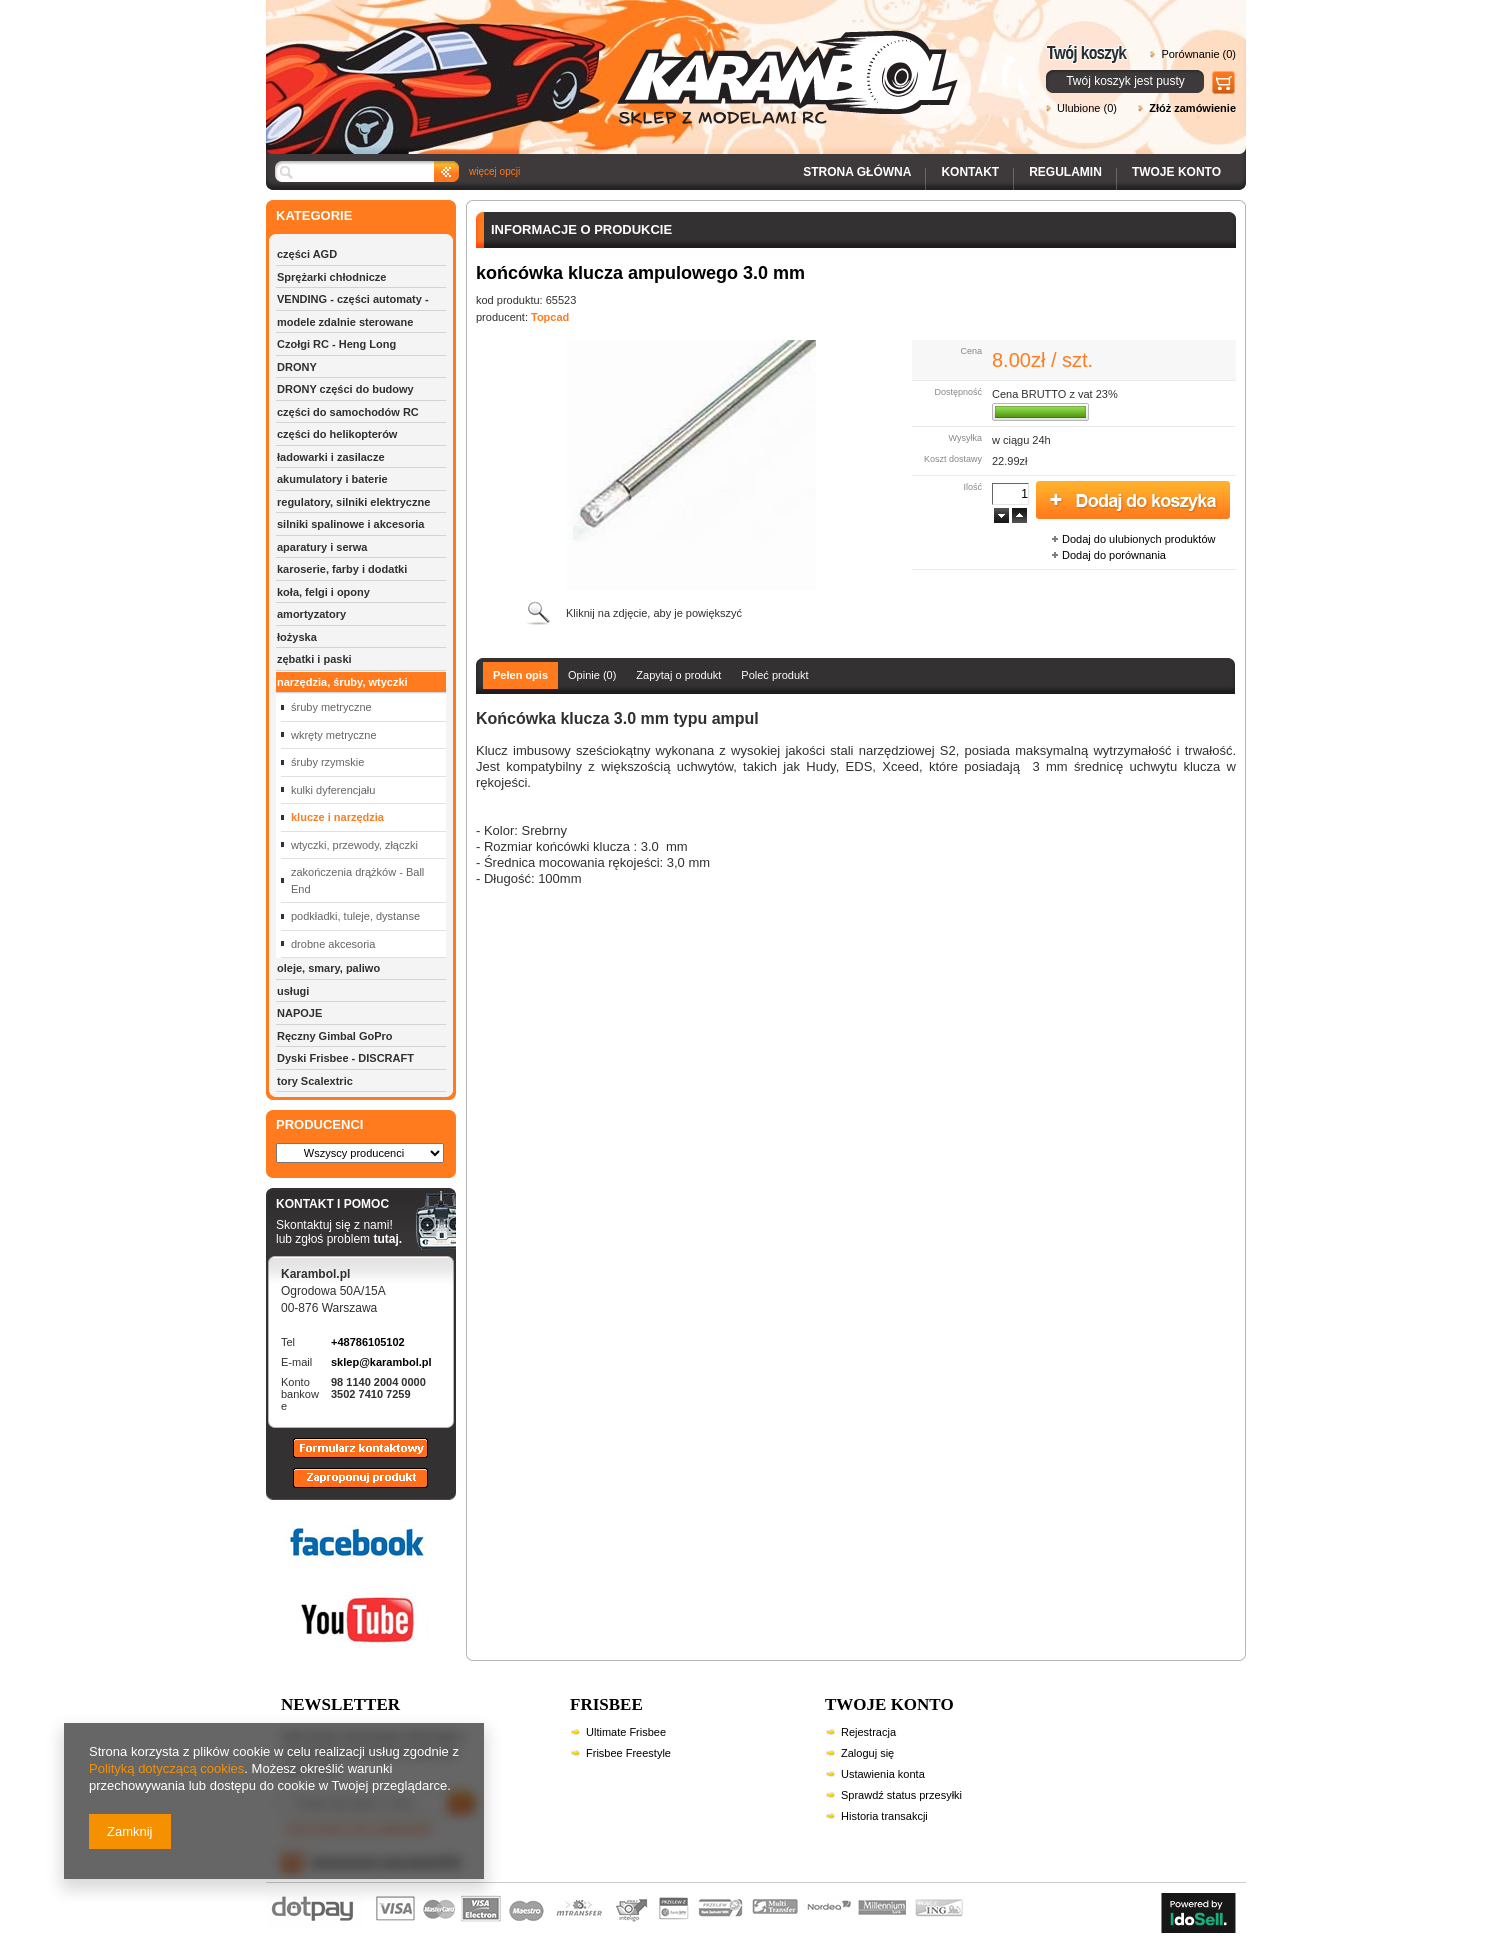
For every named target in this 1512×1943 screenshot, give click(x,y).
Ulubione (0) (1087, 108)
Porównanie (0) (1198, 54)
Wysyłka (965, 438)
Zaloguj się (867, 1753)
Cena (971, 351)
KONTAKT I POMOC (339, 1205)
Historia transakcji (884, 1816)
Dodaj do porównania (1114, 555)
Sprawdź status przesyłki (901, 1795)
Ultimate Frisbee (626, 1732)
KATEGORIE (314, 215)
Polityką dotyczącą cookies (166, 1768)
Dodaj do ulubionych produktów (1139, 539)
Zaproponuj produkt (345, 1487)
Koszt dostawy (953, 459)
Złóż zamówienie (1192, 108)
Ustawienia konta (883, 1774)
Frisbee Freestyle (628, 1753)
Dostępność (958, 392)
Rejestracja (868, 1732)
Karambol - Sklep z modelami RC (618, 62)
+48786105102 (368, 1342)
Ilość (972, 487)
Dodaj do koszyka (1133, 501)
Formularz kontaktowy (351, 1457)
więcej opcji (494, 171)
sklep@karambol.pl (381, 1362)
